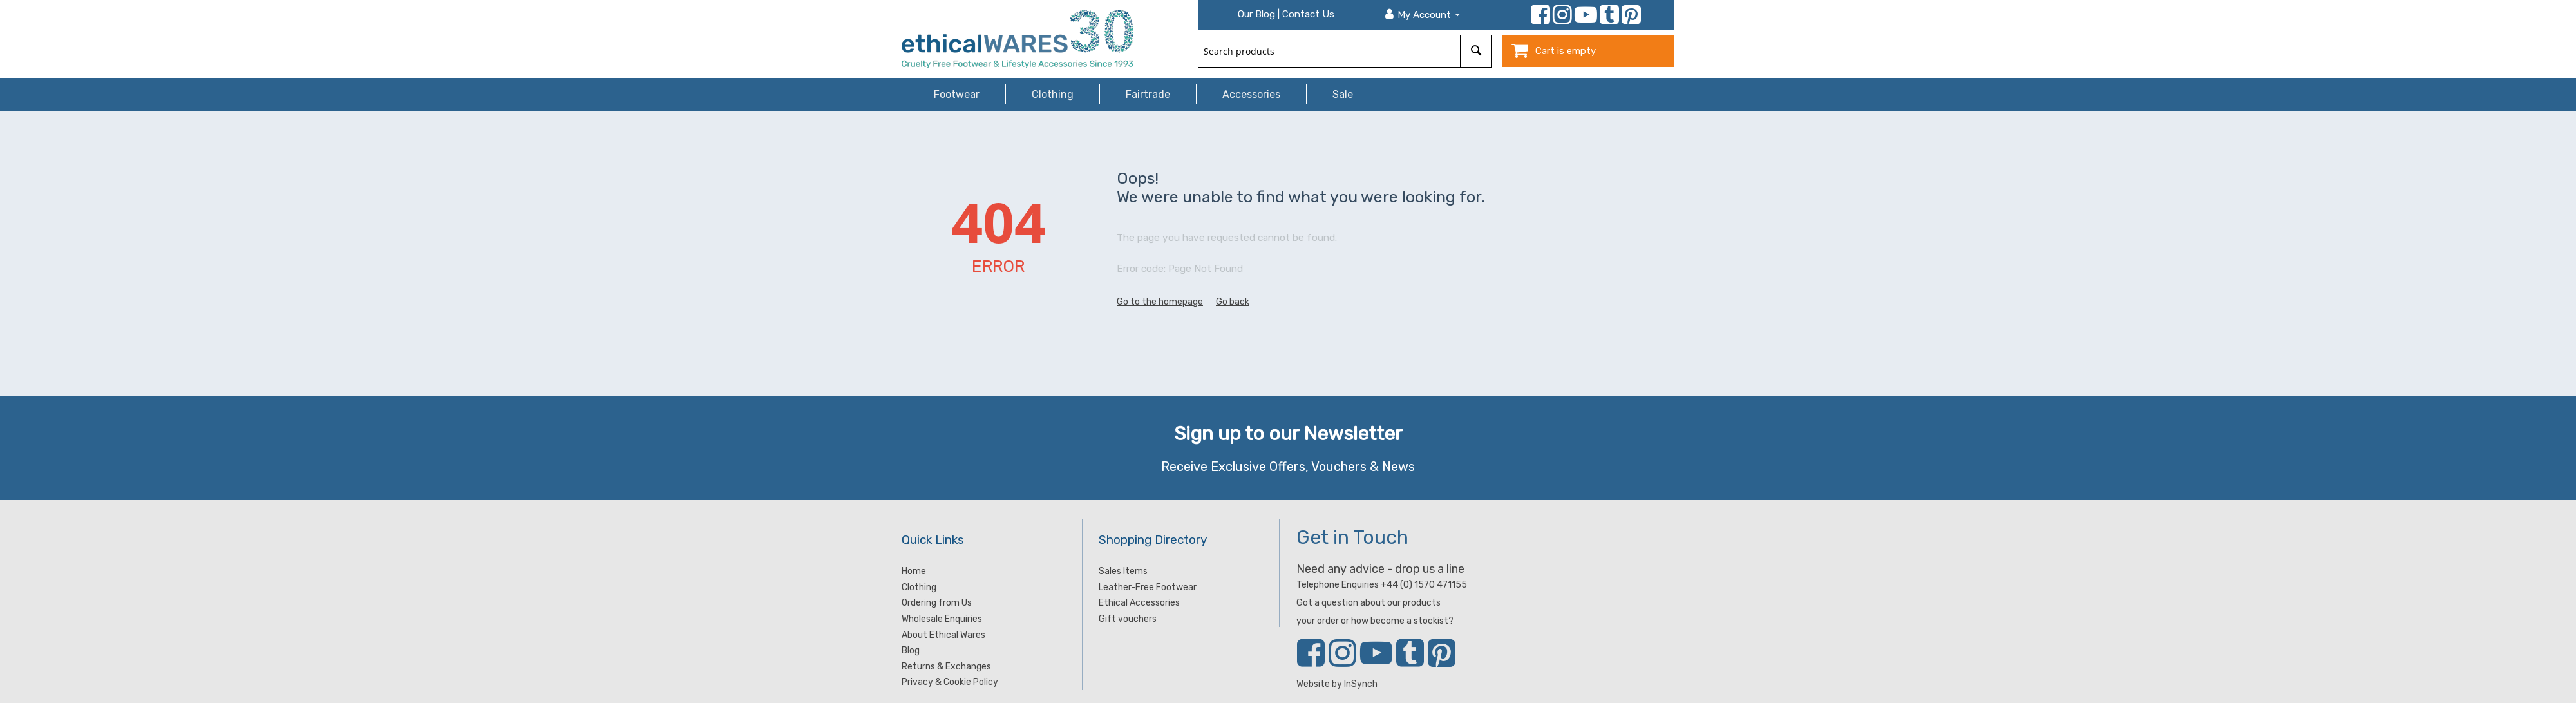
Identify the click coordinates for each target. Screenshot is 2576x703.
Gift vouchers (1128, 618)
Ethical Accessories (1139, 602)
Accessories (1251, 94)
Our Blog (1256, 14)
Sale (1342, 94)
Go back (1232, 301)
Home (914, 571)
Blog (911, 650)
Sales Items (1123, 571)
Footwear (957, 94)
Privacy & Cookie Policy (950, 682)
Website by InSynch (1337, 684)
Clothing (1053, 94)
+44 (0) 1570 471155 (1424, 584)
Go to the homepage (1160, 301)
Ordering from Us (937, 602)
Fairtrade (1148, 94)
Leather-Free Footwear (1148, 587)
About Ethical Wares (943, 635)
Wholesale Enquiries (942, 618)
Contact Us (1308, 14)
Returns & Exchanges (946, 666)
